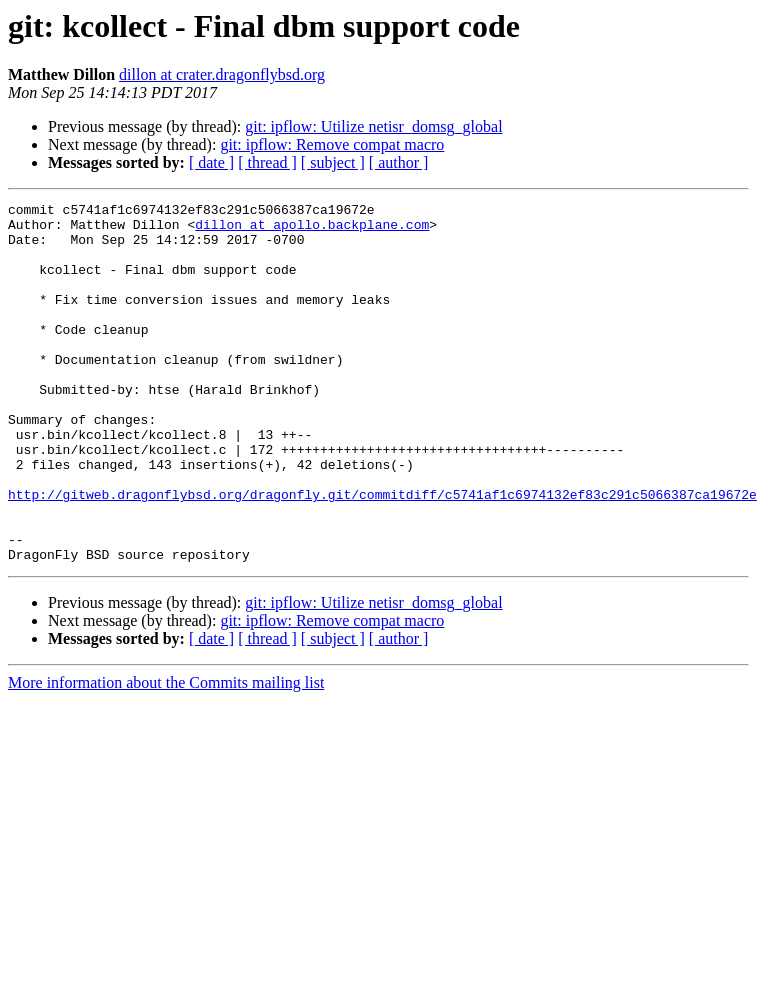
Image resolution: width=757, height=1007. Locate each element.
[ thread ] (267, 162)
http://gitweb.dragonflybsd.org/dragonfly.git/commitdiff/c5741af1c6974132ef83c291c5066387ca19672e (382, 554)
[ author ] (399, 162)
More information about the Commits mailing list (166, 754)
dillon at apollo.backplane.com (312, 230)
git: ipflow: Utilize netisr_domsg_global (373, 126)
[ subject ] (333, 162)
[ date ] (211, 162)
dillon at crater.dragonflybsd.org (222, 74)
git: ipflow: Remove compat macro (332, 144)
